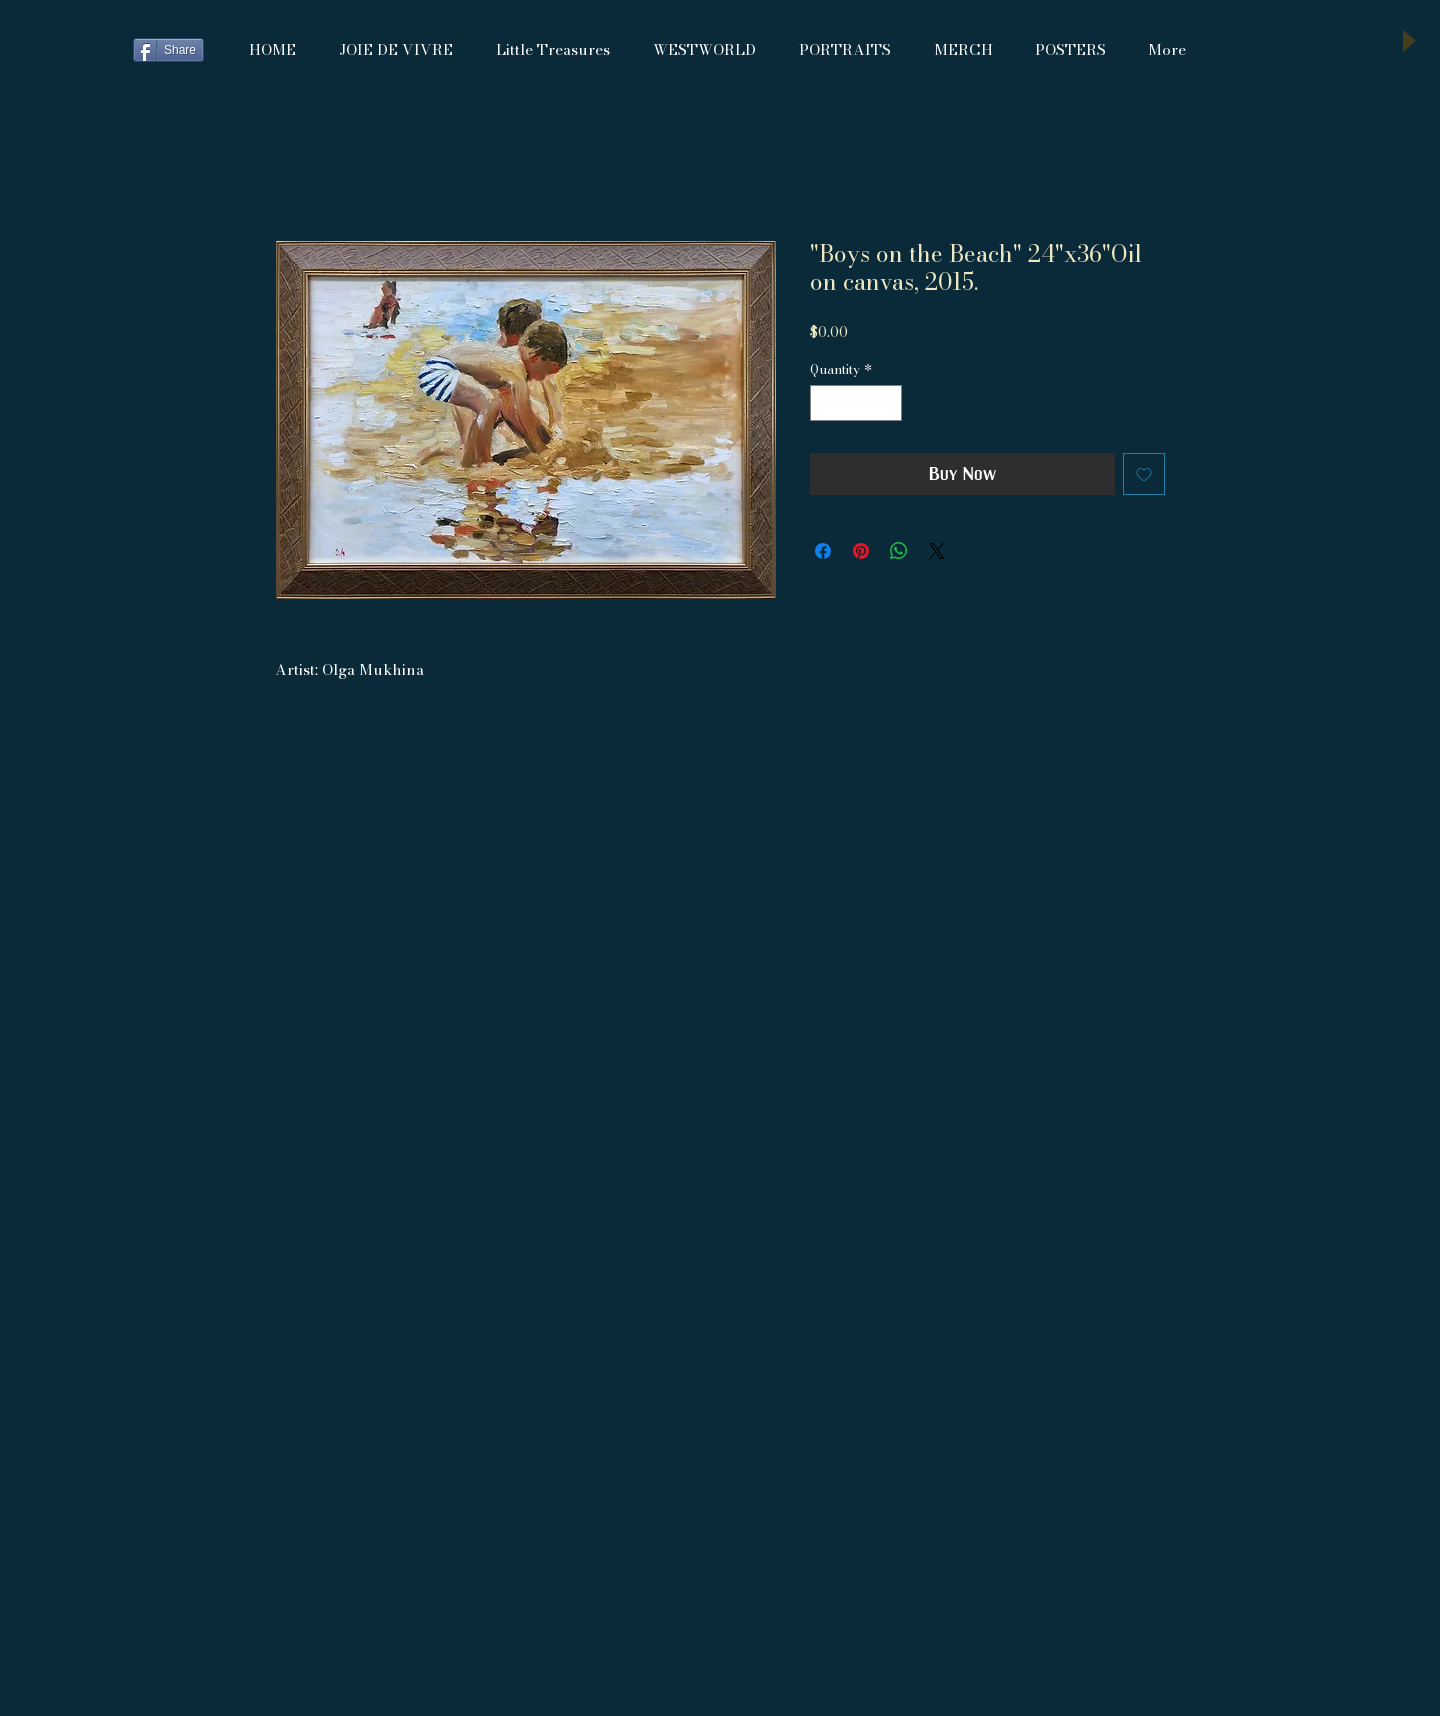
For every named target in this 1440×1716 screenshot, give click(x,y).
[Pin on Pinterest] (861, 551)
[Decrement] (825, 403)
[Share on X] (937, 551)
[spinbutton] (856, 403)
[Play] (1407, 41)
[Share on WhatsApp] (899, 551)
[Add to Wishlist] (1144, 474)
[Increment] (888, 403)
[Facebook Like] (68, 50)
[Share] (168, 50)
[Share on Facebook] (823, 551)
